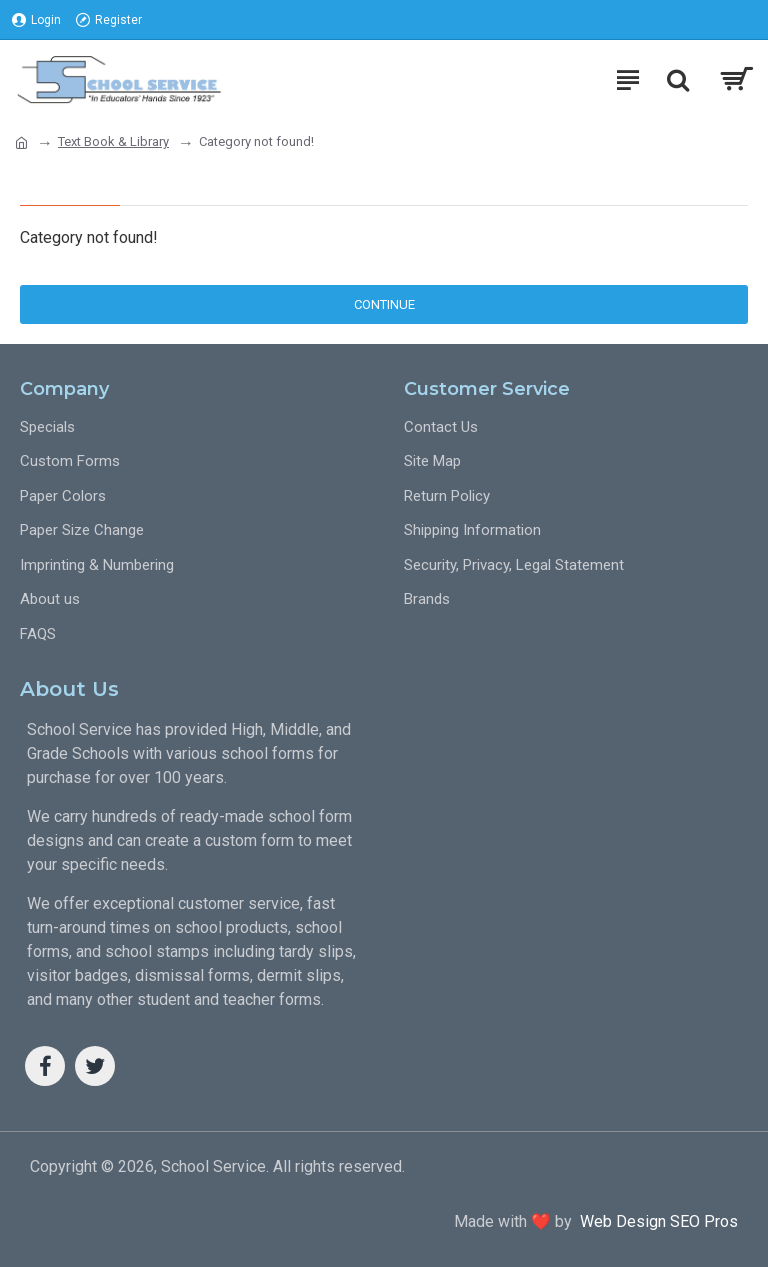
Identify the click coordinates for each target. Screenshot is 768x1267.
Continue (384, 304)
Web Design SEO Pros (655, 1221)
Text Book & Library (113, 141)
